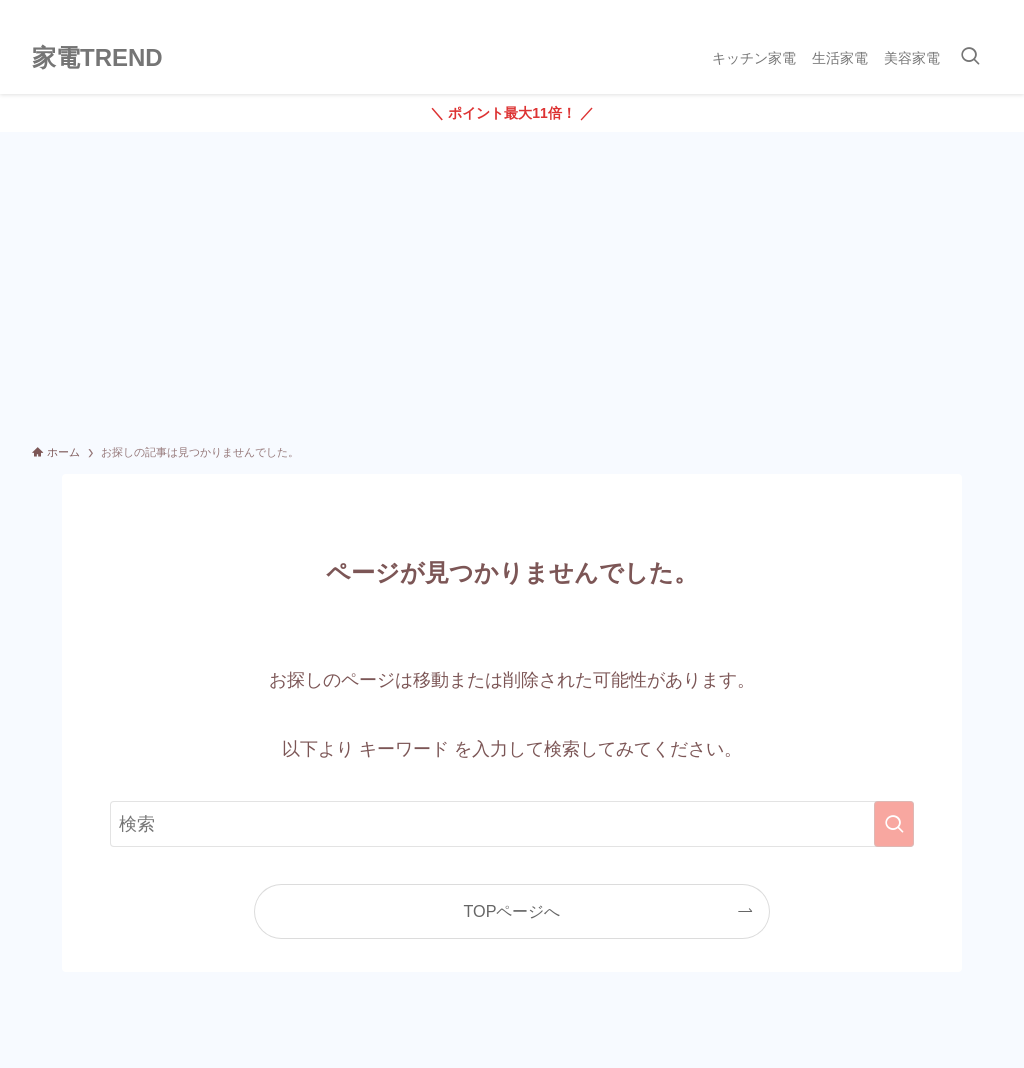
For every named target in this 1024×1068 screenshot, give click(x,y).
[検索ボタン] (970, 58)
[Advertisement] (512, 282)
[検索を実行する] (894, 824)
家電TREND (97, 58)
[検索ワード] (512, 824)
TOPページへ (512, 911)
